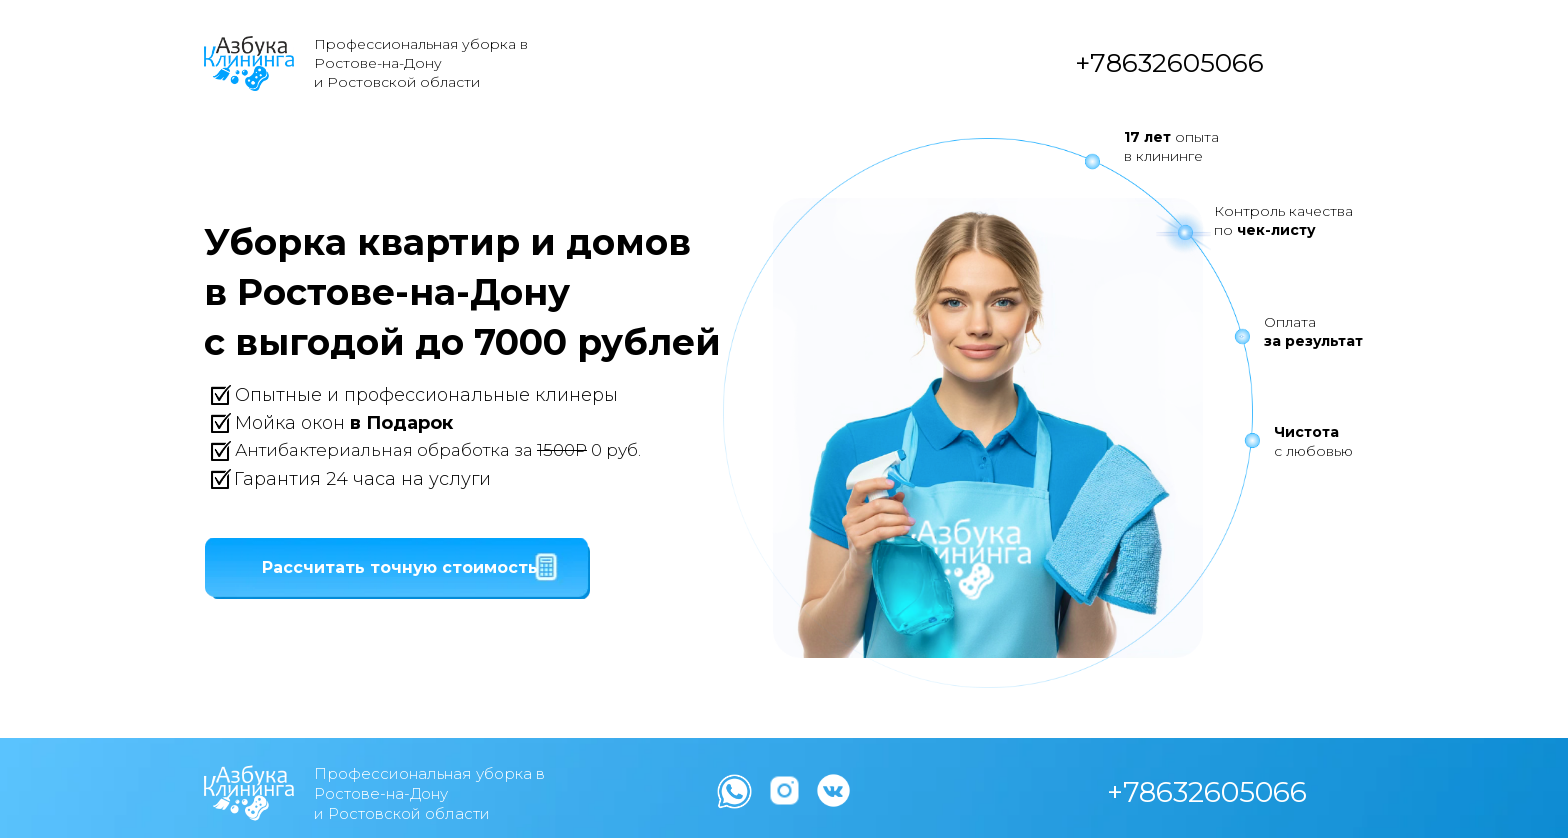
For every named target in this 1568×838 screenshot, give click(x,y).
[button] (399, 568)
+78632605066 (1169, 63)
